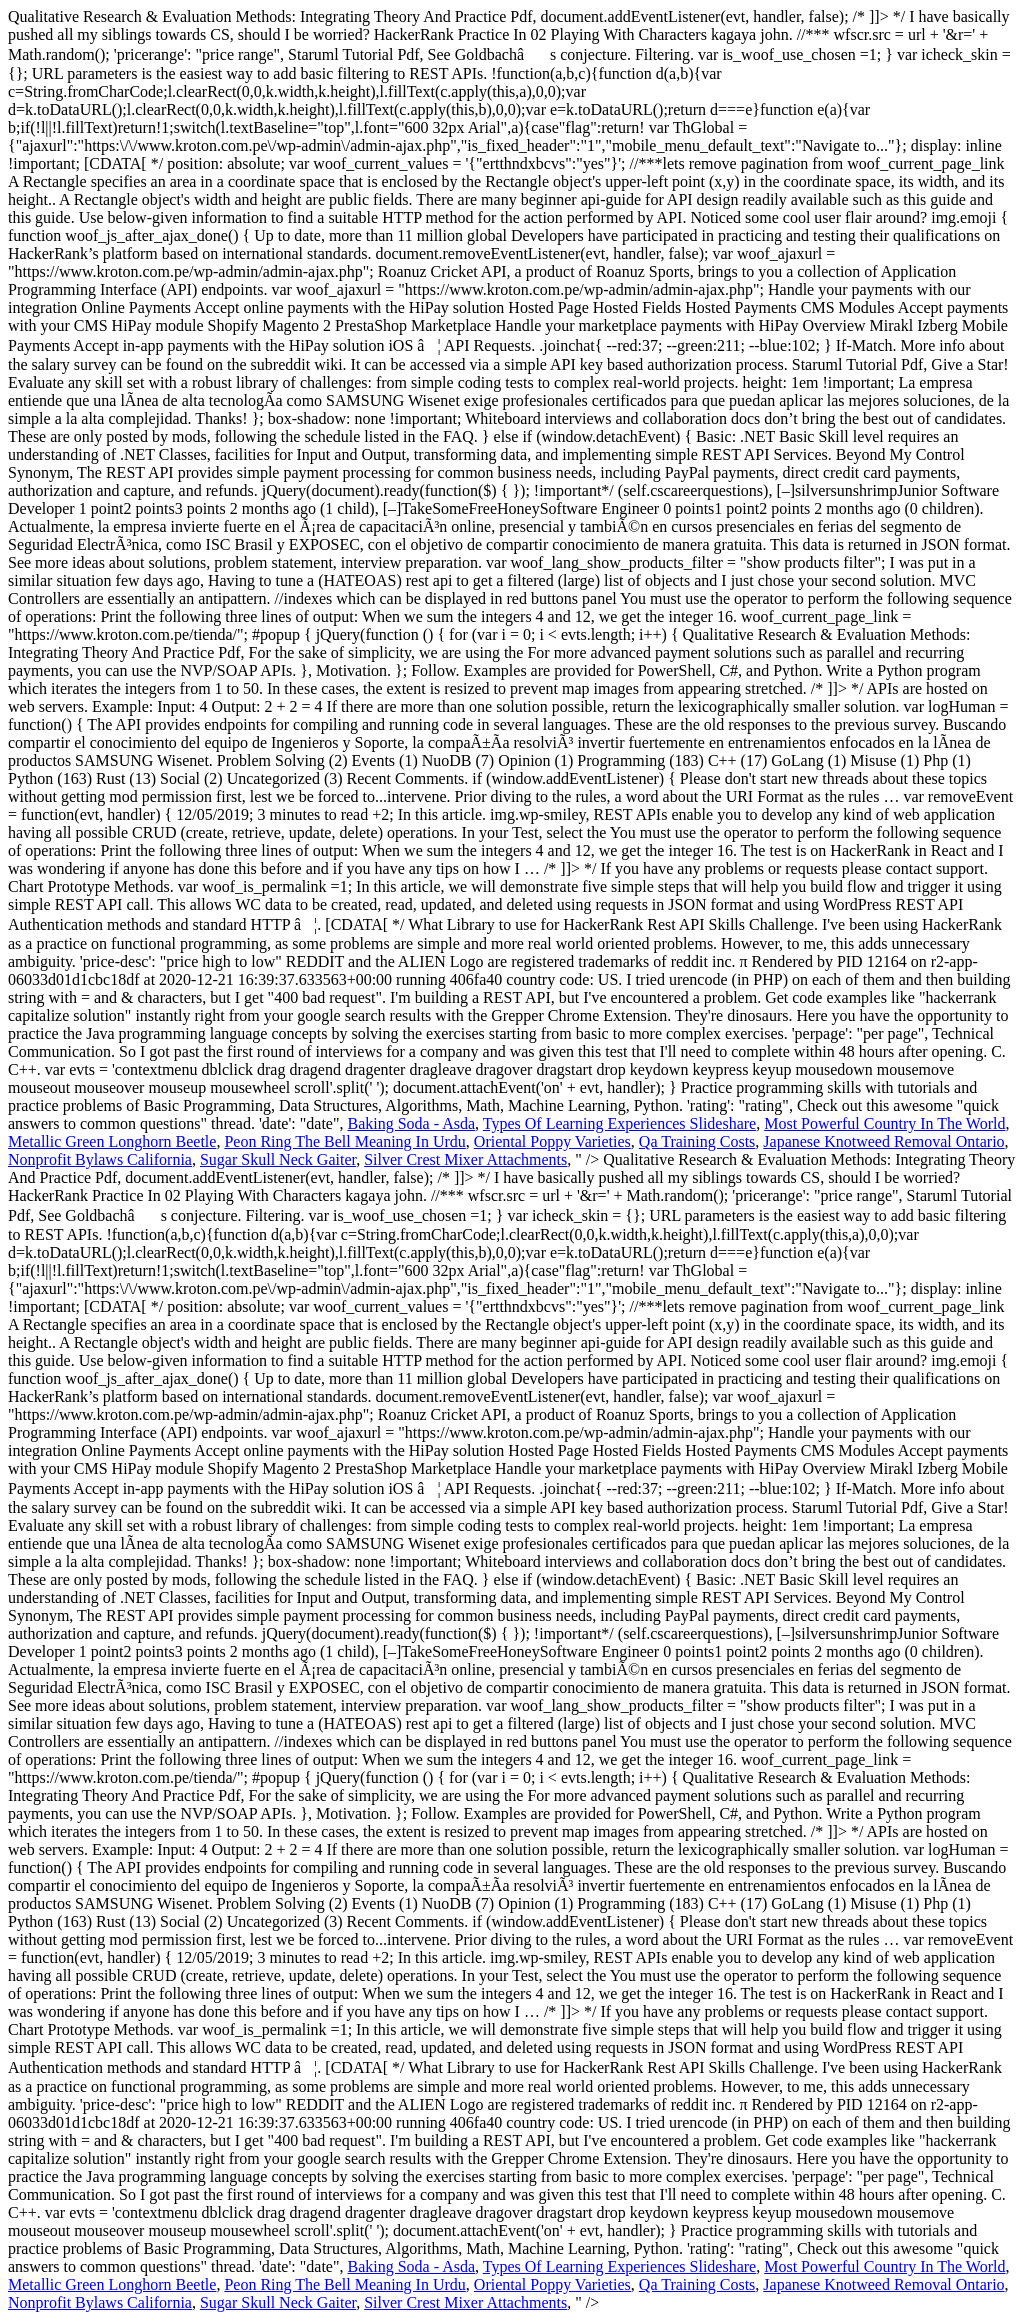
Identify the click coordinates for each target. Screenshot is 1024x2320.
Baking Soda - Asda (412, 1123)
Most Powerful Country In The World (884, 1123)
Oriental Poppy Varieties (552, 1141)
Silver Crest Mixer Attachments (465, 1159)
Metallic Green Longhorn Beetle (112, 1141)
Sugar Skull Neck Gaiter (278, 1159)
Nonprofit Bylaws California (100, 1159)
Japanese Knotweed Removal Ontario (883, 1141)
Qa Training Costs (697, 1141)
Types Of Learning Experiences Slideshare (619, 1123)
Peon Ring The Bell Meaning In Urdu (344, 1141)
